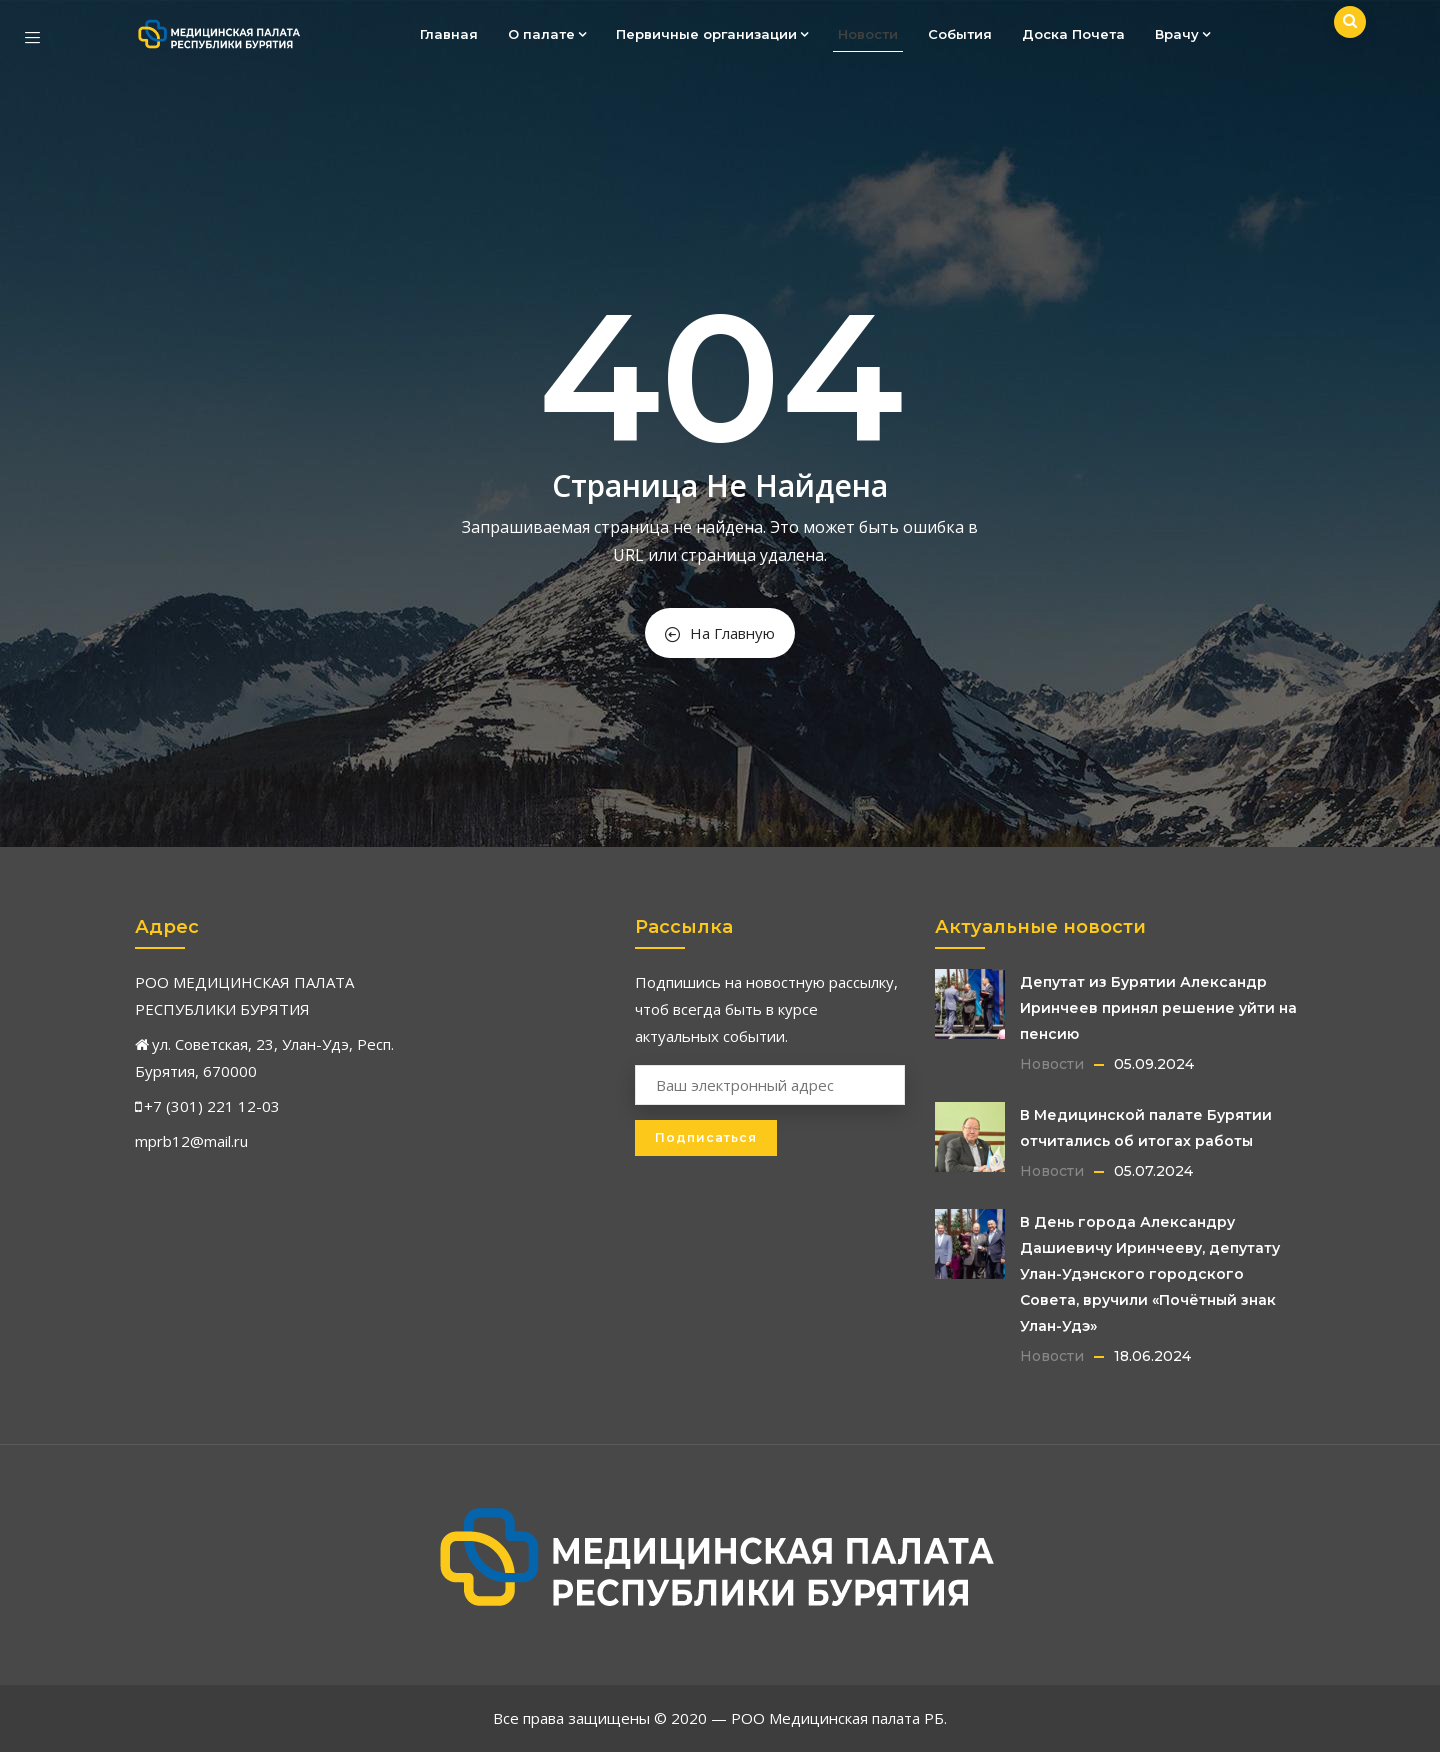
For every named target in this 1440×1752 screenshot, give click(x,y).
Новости (868, 34)
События (960, 34)
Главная (449, 34)
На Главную (720, 633)
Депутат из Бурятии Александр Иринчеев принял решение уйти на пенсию (1158, 1008)
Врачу (1182, 34)
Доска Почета (1073, 34)
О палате (547, 34)
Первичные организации (712, 34)
